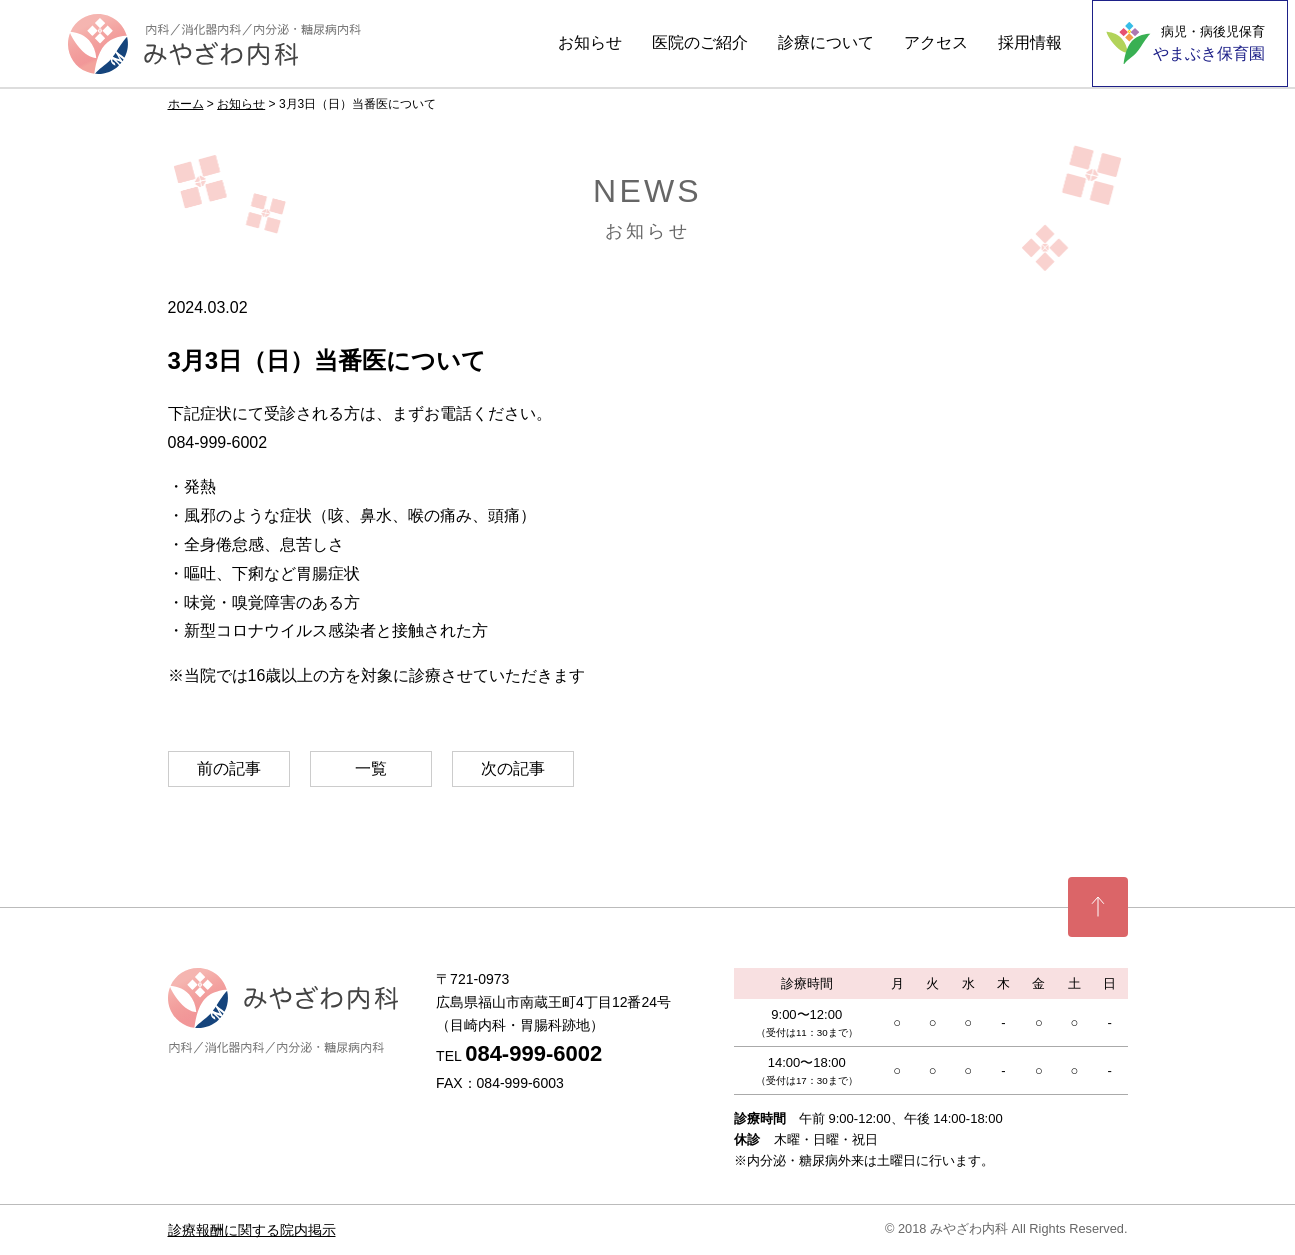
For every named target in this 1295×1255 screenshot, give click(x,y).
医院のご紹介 (700, 42)
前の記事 (229, 768)
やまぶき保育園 (1209, 43)
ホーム (186, 104)
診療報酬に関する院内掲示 (252, 1230)
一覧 (371, 768)
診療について (826, 42)
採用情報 (1030, 42)
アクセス (936, 42)
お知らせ (590, 42)
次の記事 (513, 768)
